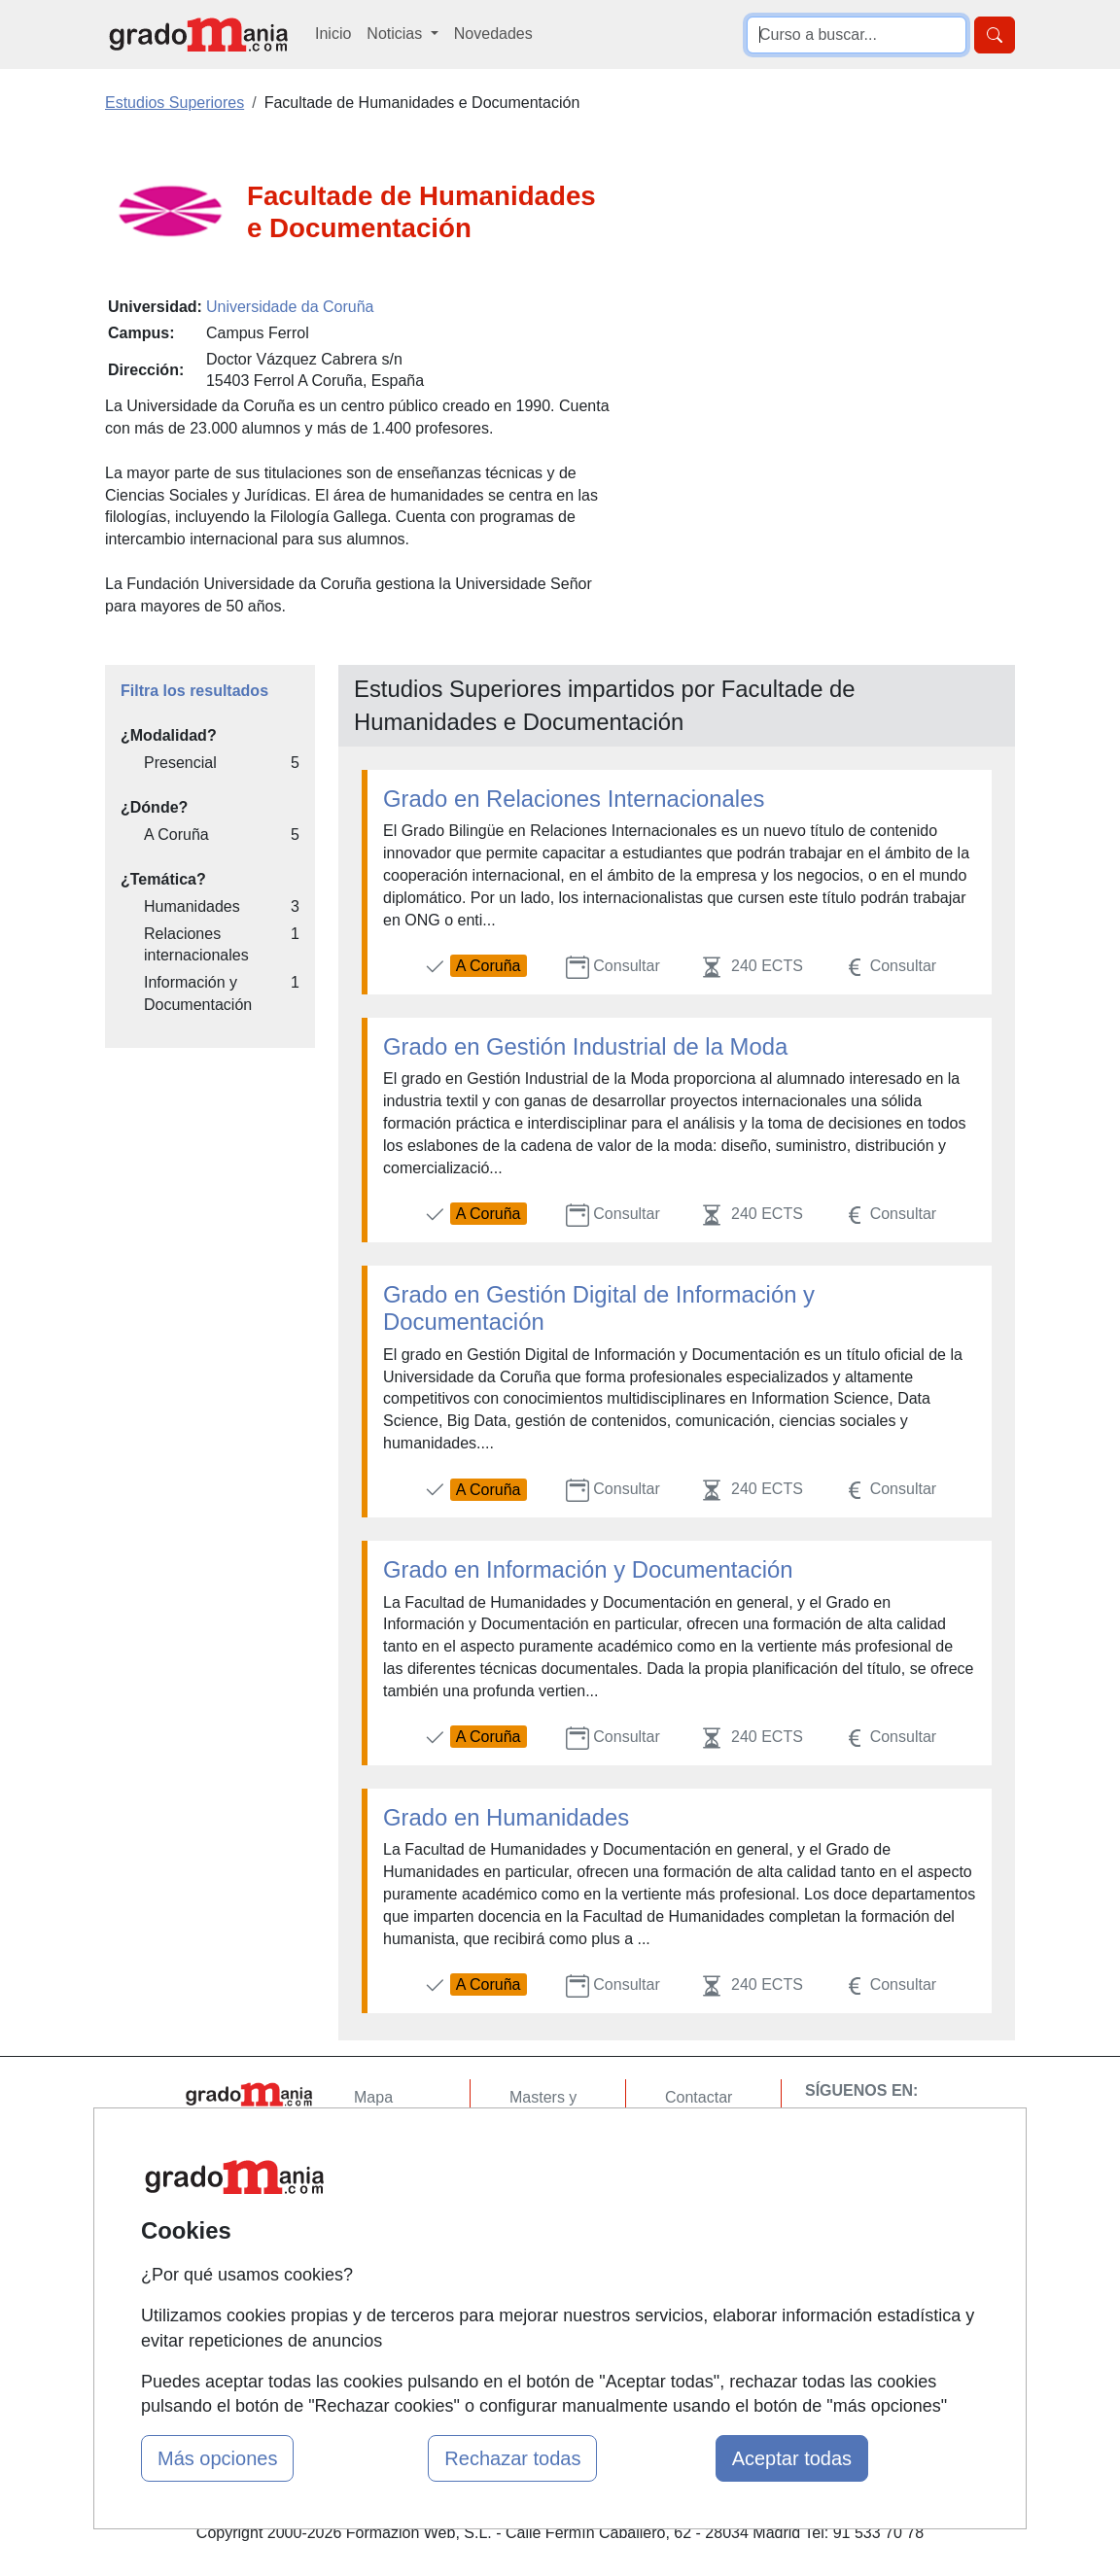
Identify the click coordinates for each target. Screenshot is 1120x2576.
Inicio (333, 33)
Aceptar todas (792, 2458)
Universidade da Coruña (290, 306)
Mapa (373, 2097)
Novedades (493, 33)
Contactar (698, 2097)
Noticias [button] (396, 33)
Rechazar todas (512, 2458)
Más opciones (217, 2458)
